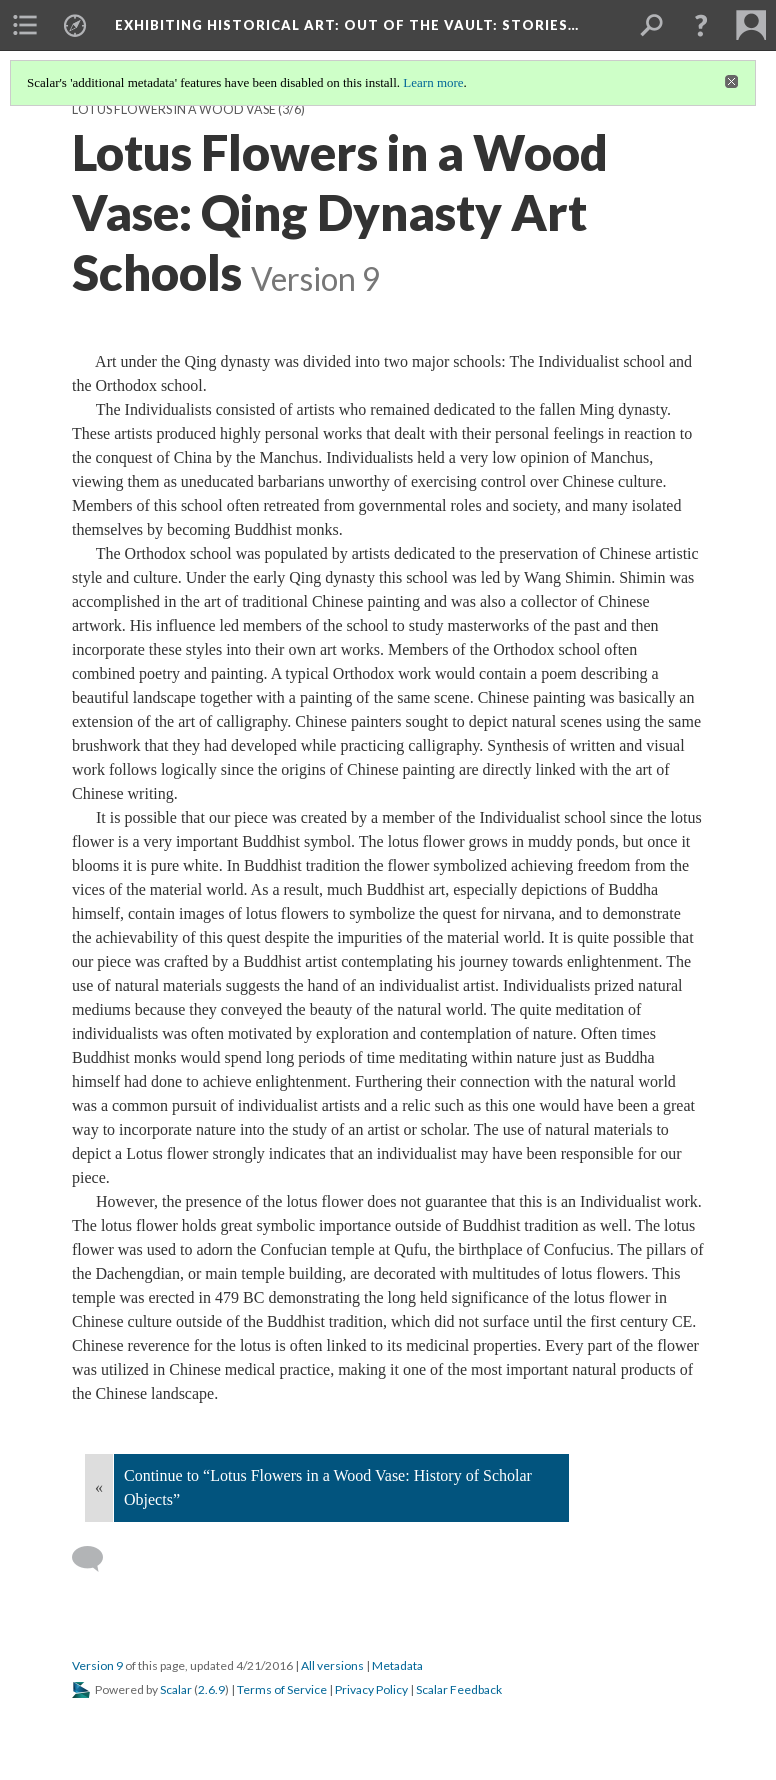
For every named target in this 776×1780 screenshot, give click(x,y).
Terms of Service (282, 1689)
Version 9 (97, 1665)
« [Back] (99, 1487)
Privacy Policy (371, 1689)
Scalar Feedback (459, 1689)
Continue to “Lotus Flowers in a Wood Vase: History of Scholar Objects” (328, 1487)
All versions (332, 1665)
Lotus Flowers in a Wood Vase (174, 109)
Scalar (176, 1689)
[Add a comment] (96, 1559)
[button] (701, 25)
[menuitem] (25, 25)
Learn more (433, 82)
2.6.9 (211, 1689)
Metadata (397, 1665)
